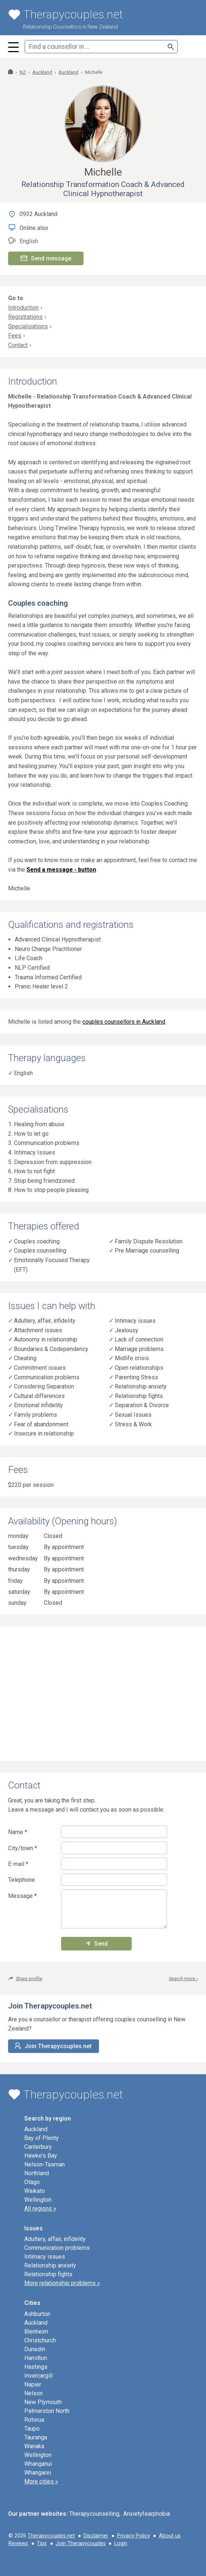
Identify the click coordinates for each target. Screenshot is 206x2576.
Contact (18, 345)
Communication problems (46, 1377)
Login (120, 2543)
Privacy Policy (133, 2536)
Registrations (25, 316)
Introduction (23, 307)
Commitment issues (40, 1367)
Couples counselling (40, 1250)
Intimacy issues (135, 1320)
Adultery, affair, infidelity (44, 1320)
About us (170, 2536)
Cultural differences (39, 1396)
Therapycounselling (94, 2513)
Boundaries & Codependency (51, 1348)
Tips (42, 2543)
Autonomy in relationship (45, 1339)
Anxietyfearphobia (146, 2513)
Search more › (183, 1978)
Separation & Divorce (142, 1405)
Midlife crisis (132, 1358)
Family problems (35, 1414)
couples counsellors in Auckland (123, 1021)
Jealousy (126, 1330)
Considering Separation (44, 1386)
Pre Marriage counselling (147, 1250)
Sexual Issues (133, 1414)
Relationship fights (139, 1396)
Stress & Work (133, 1424)
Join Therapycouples (81, 2543)
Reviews (18, 2543)
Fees (14, 335)
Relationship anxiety (141, 1386)
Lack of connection (139, 1339)
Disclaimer (96, 2536)
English (23, 1073)
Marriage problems (139, 1348)
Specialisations (28, 326)
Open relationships (139, 1367)
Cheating (25, 1358)
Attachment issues (38, 1330)
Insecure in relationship (44, 1433)
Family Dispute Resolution (148, 1241)
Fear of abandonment (41, 1424)
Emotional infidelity (38, 1405)
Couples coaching (37, 1241)
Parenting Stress (136, 1377)
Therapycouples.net (51, 2536)
